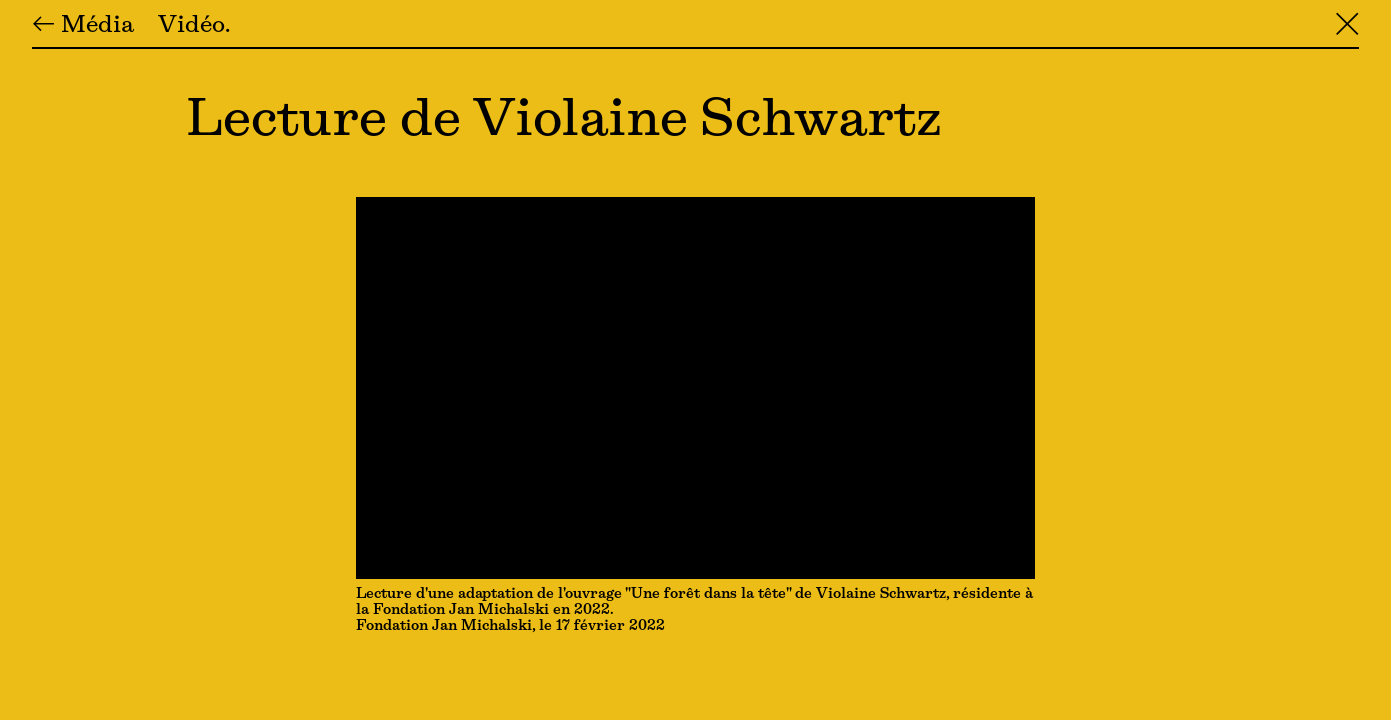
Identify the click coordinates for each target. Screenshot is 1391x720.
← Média (83, 26)
